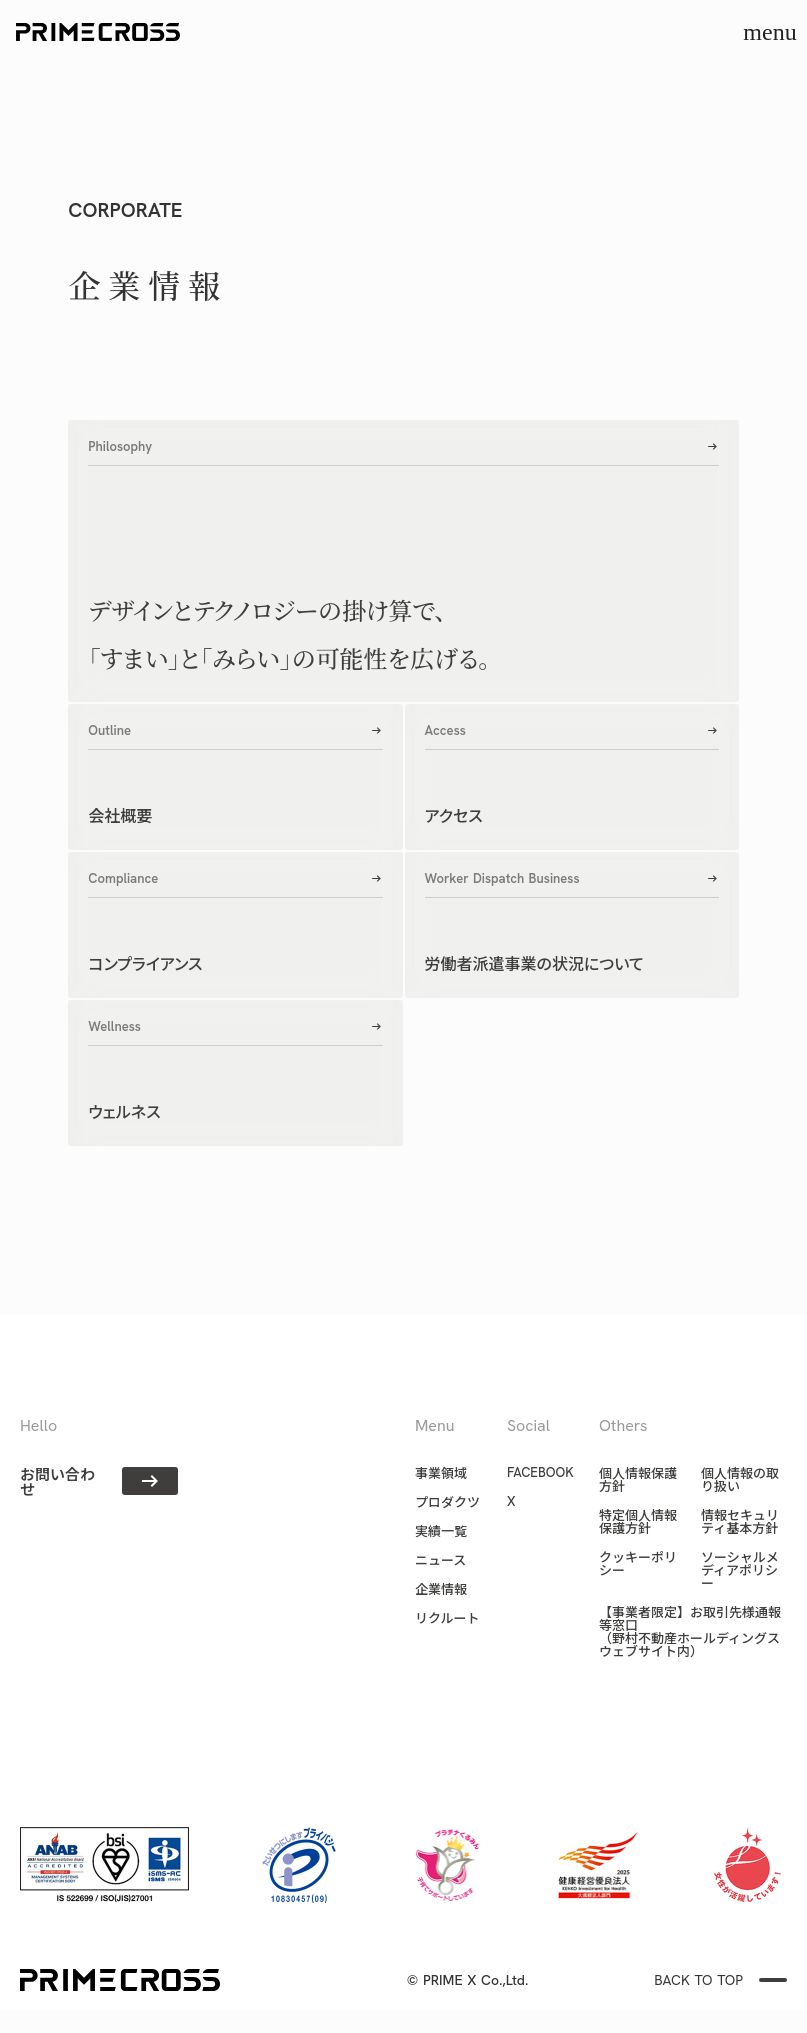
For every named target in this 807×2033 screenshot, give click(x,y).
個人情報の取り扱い (740, 1479)
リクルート (447, 1617)
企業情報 (441, 1588)
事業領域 (441, 1472)
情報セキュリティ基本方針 (740, 1521)
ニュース (440, 1559)
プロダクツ (447, 1501)
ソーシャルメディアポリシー (740, 1569)
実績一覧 (441, 1530)
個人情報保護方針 (638, 1479)
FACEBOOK (540, 1472)
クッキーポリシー (638, 1563)
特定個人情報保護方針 (638, 1521)
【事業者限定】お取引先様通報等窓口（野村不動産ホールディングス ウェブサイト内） (690, 1631)
